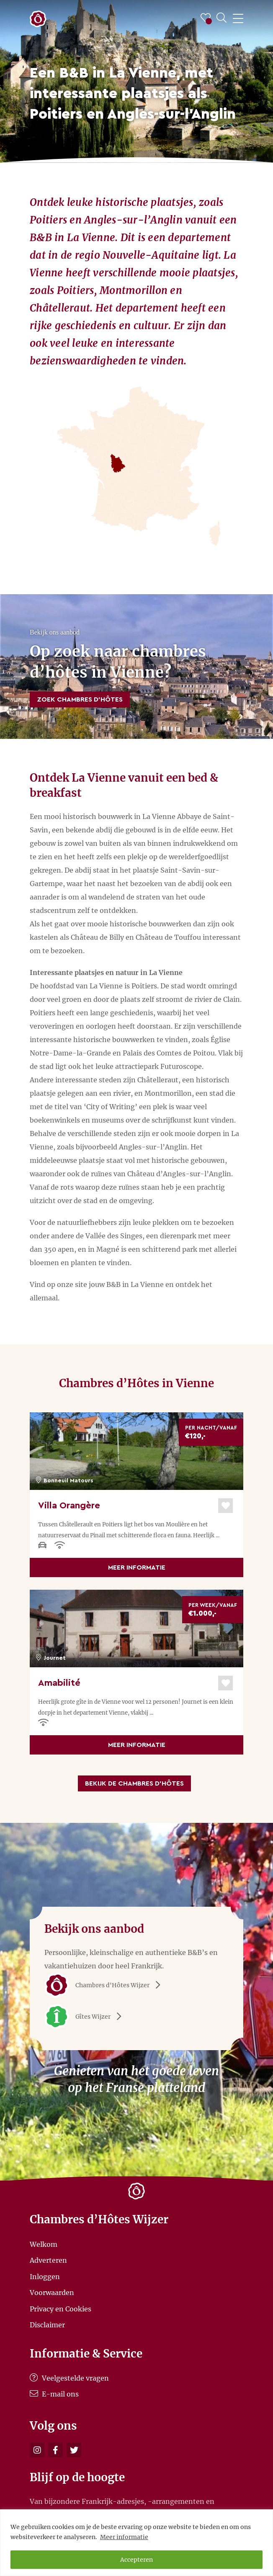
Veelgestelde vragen (69, 2378)
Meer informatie (124, 2537)
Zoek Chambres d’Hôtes (80, 699)
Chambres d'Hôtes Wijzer (105, 1985)
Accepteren (136, 2559)
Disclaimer (47, 2325)
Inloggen (45, 2276)
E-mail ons (54, 2394)
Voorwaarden (52, 2292)
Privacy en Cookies (60, 2308)
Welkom (43, 2244)
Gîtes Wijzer (85, 2016)
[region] (136, 2542)
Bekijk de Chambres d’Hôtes (134, 1783)
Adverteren (48, 2260)
